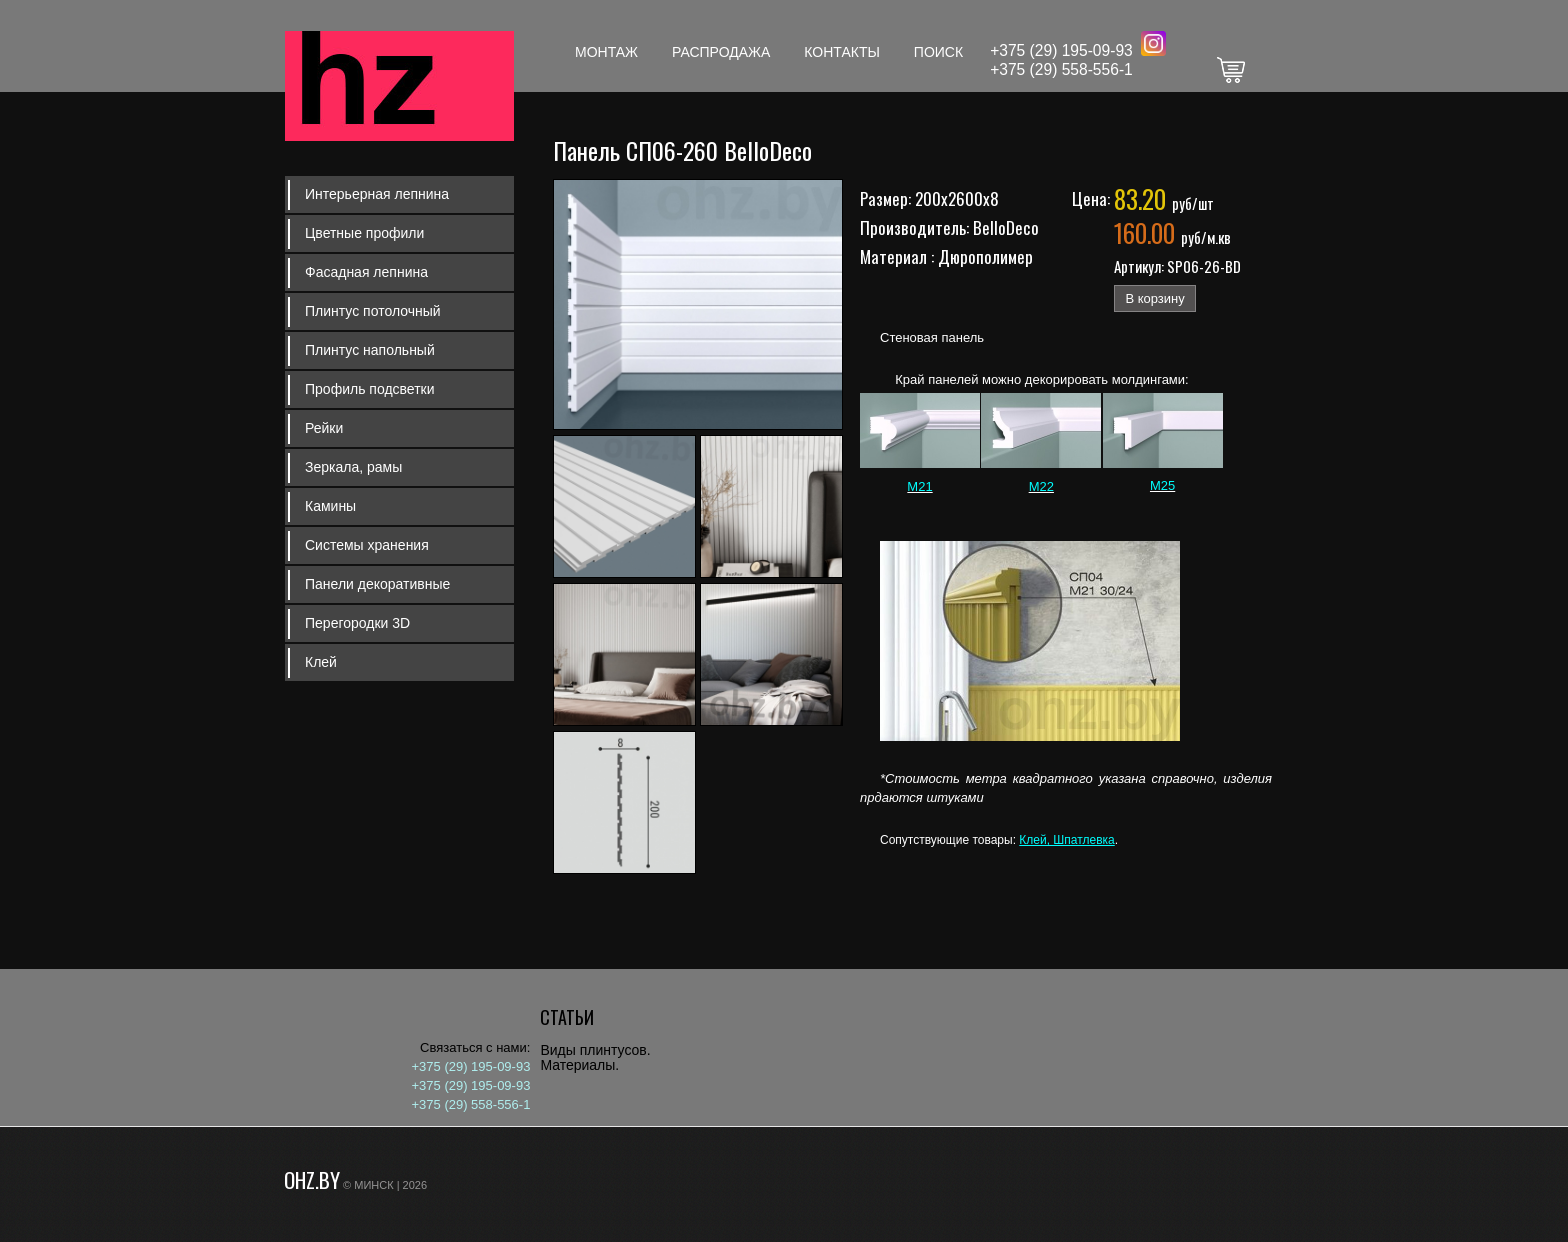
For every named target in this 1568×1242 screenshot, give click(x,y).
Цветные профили (364, 233)
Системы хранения (367, 545)
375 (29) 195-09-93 (1066, 50)
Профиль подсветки (370, 389)
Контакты (842, 52)
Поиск (938, 52)
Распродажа (721, 52)
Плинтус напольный (370, 350)
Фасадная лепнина (366, 272)
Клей (321, 662)
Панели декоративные (377, 584)
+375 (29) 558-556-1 (1061, 69)
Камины (330, 506)
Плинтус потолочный (373, 311)
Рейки (324, 428)
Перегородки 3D (357, 623)
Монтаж (606, 52)
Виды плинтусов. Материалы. (595, 1057)
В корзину (1154, 298)
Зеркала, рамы (353, 467)
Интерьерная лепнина (377, 194)
